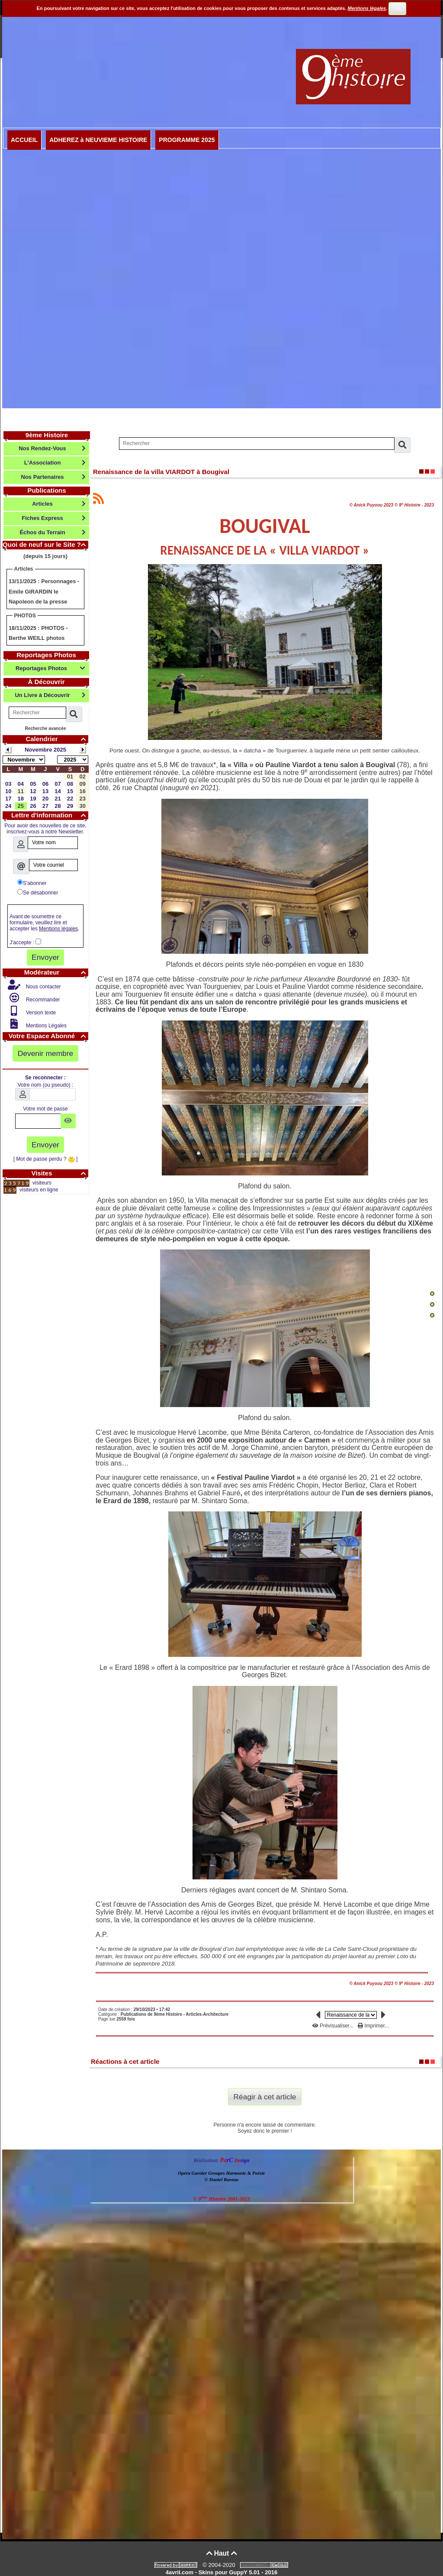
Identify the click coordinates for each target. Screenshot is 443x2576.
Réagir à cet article (265, 2096)
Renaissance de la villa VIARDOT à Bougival (161, 471)
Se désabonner (37, 892)
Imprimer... (373, 2026)
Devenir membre (46, 1053)
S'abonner (31, 882)
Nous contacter (43, 987)
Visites (59, 1173)
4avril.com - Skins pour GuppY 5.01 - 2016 (221, 2572)
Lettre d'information (49, 815)
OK (397, 8)
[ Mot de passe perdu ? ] (45, 1159)
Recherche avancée (45, 728)
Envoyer (45, 957)
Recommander (42, 1000)
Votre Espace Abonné (48, 1035)
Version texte (40, 1013)
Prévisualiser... (333, 2026)
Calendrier (57, 738)
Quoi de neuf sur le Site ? (45, 544)
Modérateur (56, 972)
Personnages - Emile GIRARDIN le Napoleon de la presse (44, 591)
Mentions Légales (46, 1026)
